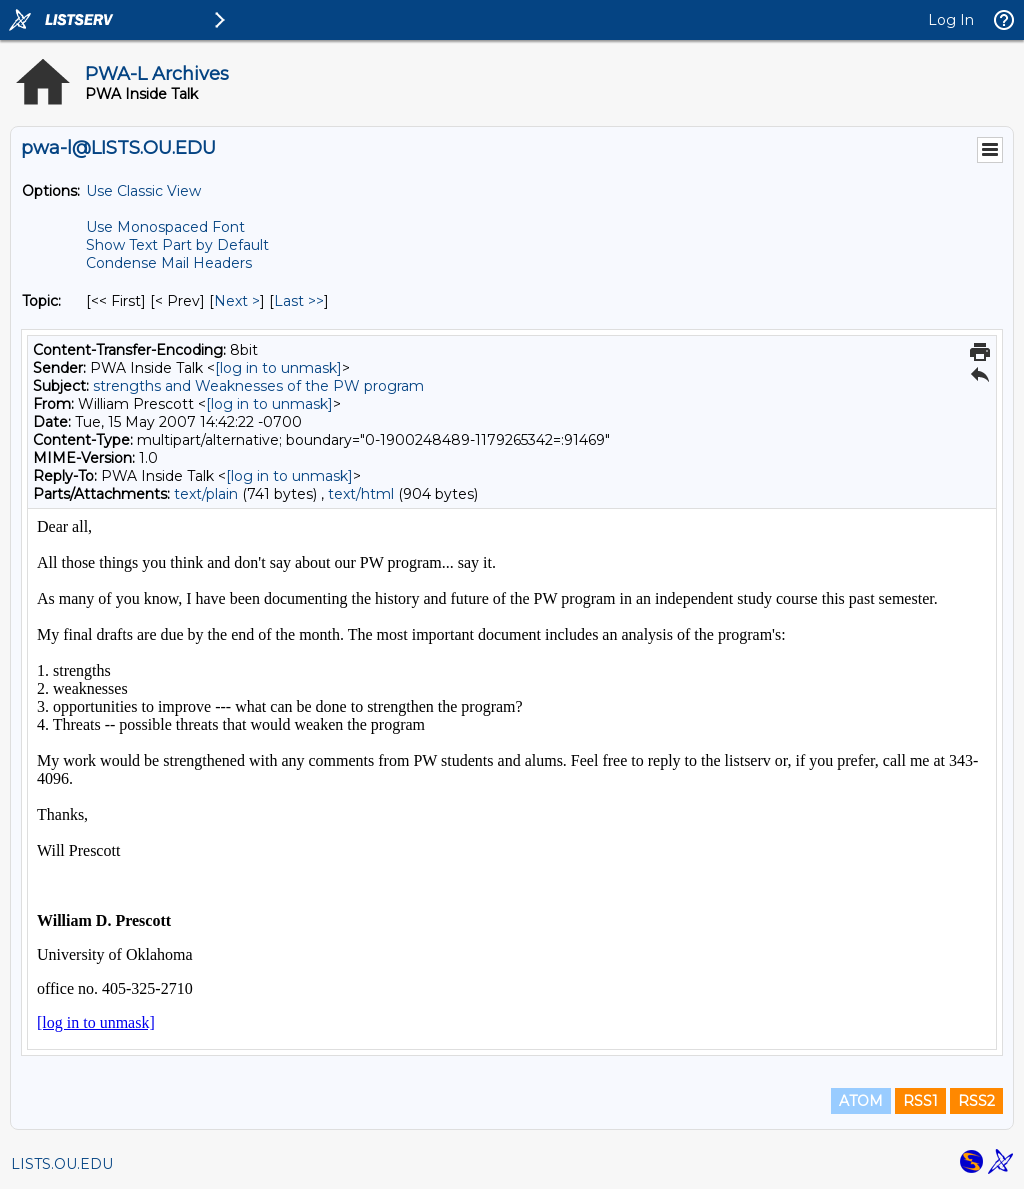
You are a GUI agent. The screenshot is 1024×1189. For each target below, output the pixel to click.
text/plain (206, 494)
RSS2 (976, 1101)
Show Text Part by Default (177, 245)
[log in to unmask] (278, 368)
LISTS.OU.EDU (62, 1164)
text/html (361, 494)
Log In (951, 20)
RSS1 (920, 1101)
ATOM (861, 1101)
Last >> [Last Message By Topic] (299, 301)
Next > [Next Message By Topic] (237, 301)
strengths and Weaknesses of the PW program (258, 386)
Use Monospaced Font (165, 227)
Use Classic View (143, 191)
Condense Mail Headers (169, 263)
